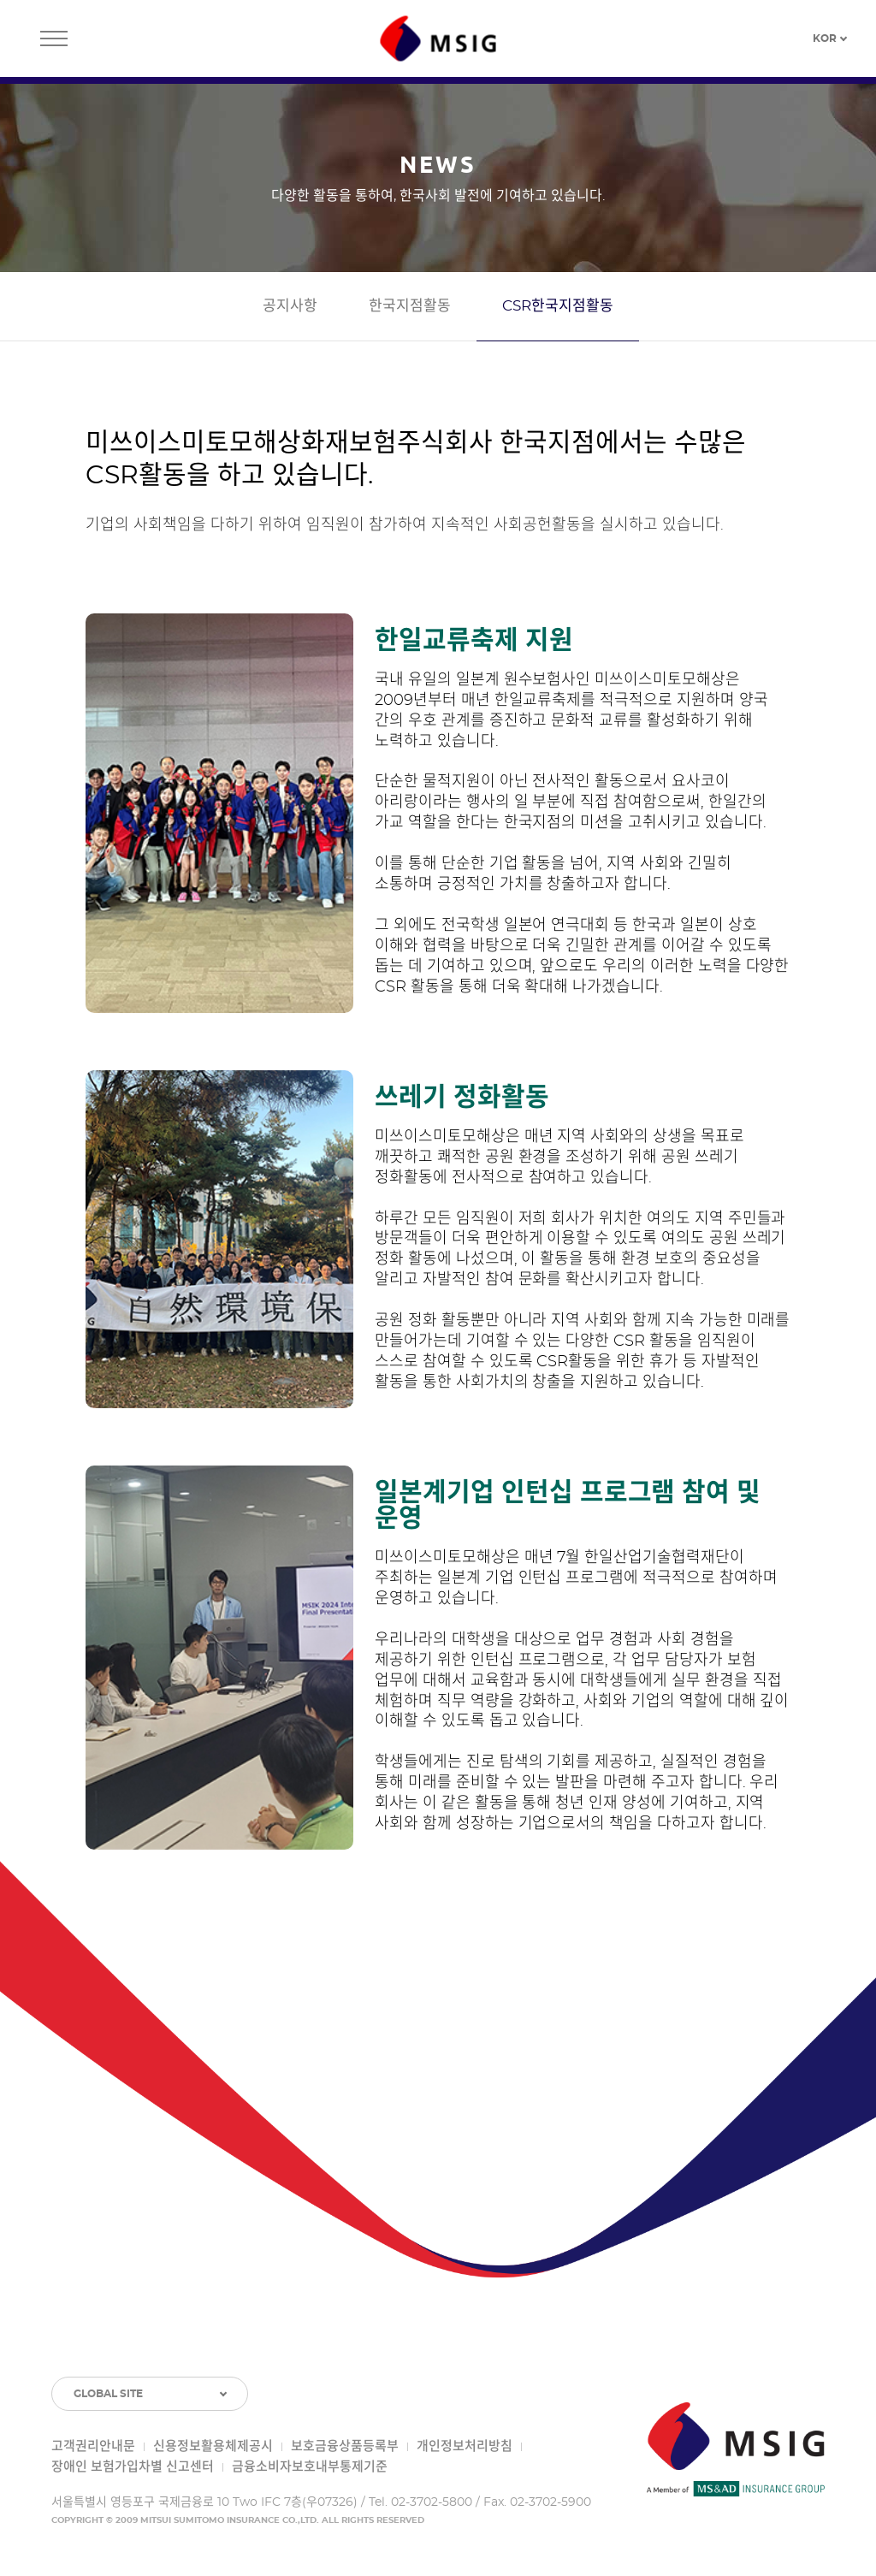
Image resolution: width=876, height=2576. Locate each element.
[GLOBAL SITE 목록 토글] (149, 2394)
